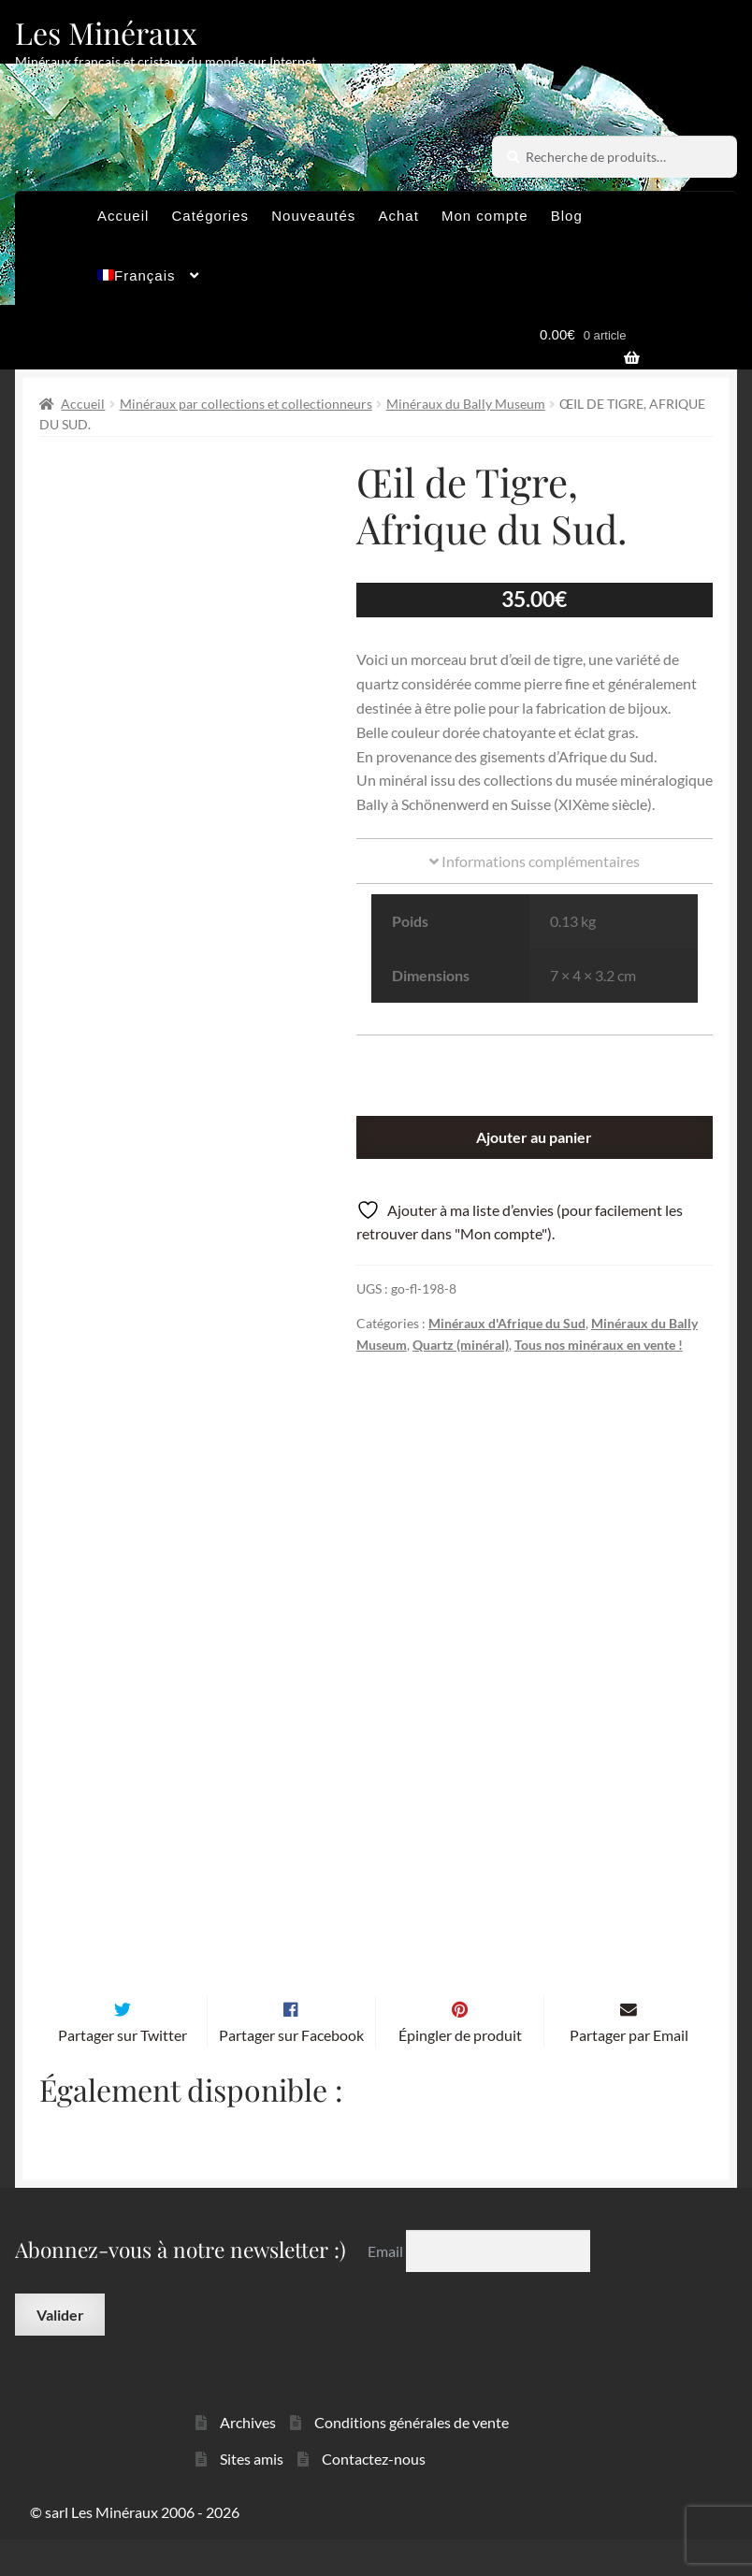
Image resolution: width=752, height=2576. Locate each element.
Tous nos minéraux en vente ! (598, 1345)
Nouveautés (313, 216)
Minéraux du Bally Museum (465, 404)
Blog (567, 216)
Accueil (123, 216)
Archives (248, 2459)
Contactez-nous (374, 2495)
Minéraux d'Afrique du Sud (507, 1323)
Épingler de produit (460, 2071)
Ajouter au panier (534, 1137)
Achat (398, 216)
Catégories (211, 216)
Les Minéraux (106, 32)
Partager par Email (629, 2071)
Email (387, 2287)
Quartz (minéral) (460, 1345)
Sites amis (251, 2495)
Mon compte (484, 216)
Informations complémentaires (534, 861)
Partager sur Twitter (122, 2071)
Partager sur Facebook (291, 2071)
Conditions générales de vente (411, 2459)
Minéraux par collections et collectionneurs (246, 404)
